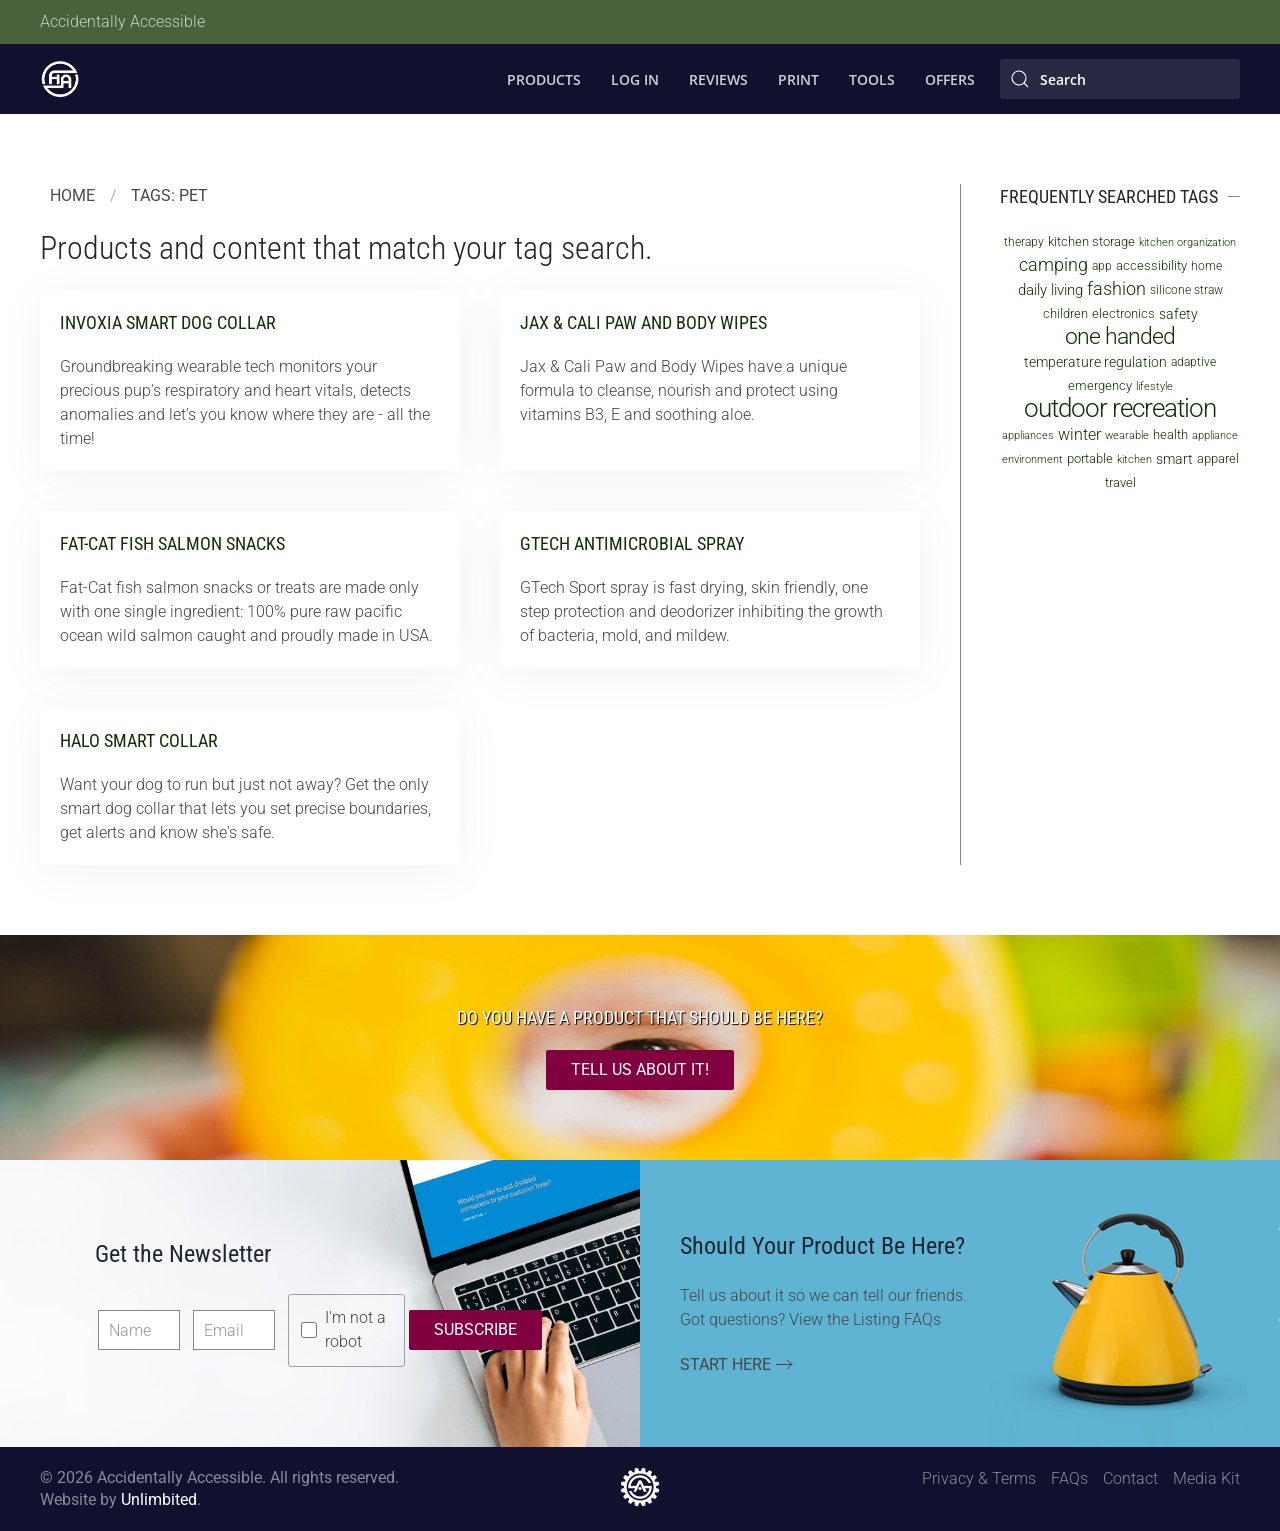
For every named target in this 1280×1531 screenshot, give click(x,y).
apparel (1218, 458)
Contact (1130, 1478)
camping (1053, 264)
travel (1120, 482)
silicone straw (1186, 290)
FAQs (1069, 1478)
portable (1090, 458)
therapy (1024, 242)
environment (1032, 459)
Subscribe (475, 1329)
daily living (1050, 290)
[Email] (234, 1330)
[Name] (139, 1330)
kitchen (1134, 459)
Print (798, 79)
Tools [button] (872, 79)
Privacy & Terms (979, 1478)
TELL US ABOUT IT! (640, 1069)
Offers (950, 79)
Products (544, 79)
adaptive (1193, 362)
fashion (1116, 288)
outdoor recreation (1120, 408)
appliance (1215, 435)
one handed (1120, 336)
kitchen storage (1091, 241)
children (1065, 313)
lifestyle (1154, 386)
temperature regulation (1095, 362)
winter (1079, 434)
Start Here (725, 1364)
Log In (635, 79)
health (1170, 434)
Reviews (718, 79)
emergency (1100, 385)
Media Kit (1206, 1478)
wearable (1127, 435)
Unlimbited (159, 1499)
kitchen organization (1187, 242)
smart (1174, 459)
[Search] (1120, 79)
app (1102, 266)
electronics (1123, 313)
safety (1178, 314)
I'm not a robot (355, 1329)
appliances (1028, 435)
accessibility (1151, 265)
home (1206, 266)
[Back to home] (60, 79)
